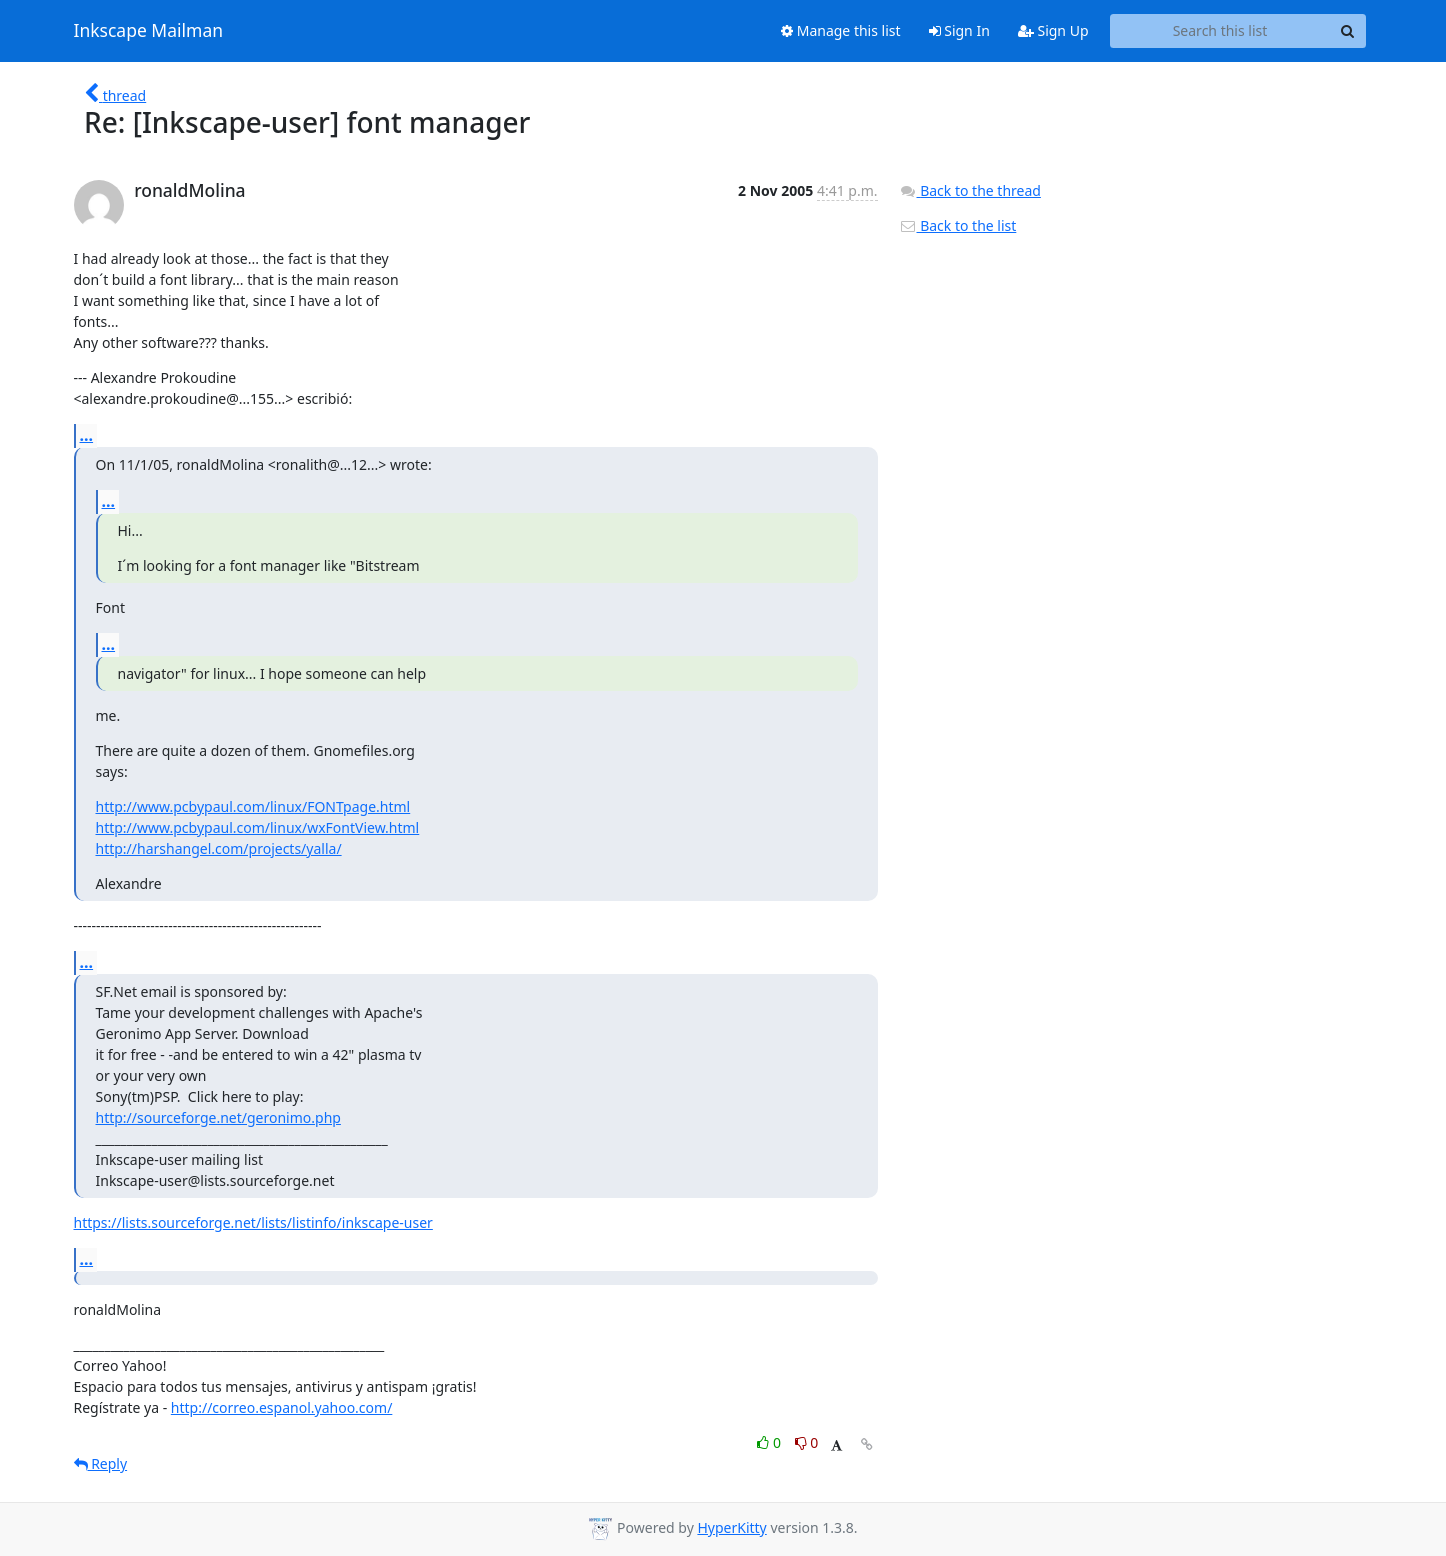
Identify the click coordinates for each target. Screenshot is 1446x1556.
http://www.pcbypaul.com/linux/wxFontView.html (258, 827)
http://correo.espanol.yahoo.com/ (282, 1407)
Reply (101, 1463)
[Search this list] (1220, 31)
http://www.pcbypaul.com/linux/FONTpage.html (253, 806)
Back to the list (958, 225)
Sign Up (1053, 30)
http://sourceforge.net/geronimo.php (218, 1117)
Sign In (959, 30)
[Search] (1348, 31)
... (87, 435)
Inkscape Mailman (149, 31)
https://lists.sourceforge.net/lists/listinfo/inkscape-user (253, 1222)
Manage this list (841, 30)
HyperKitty (731, 1527)
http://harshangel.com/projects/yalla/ (219, 848)
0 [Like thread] (770, 1442)
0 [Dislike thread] (807, 1442)
